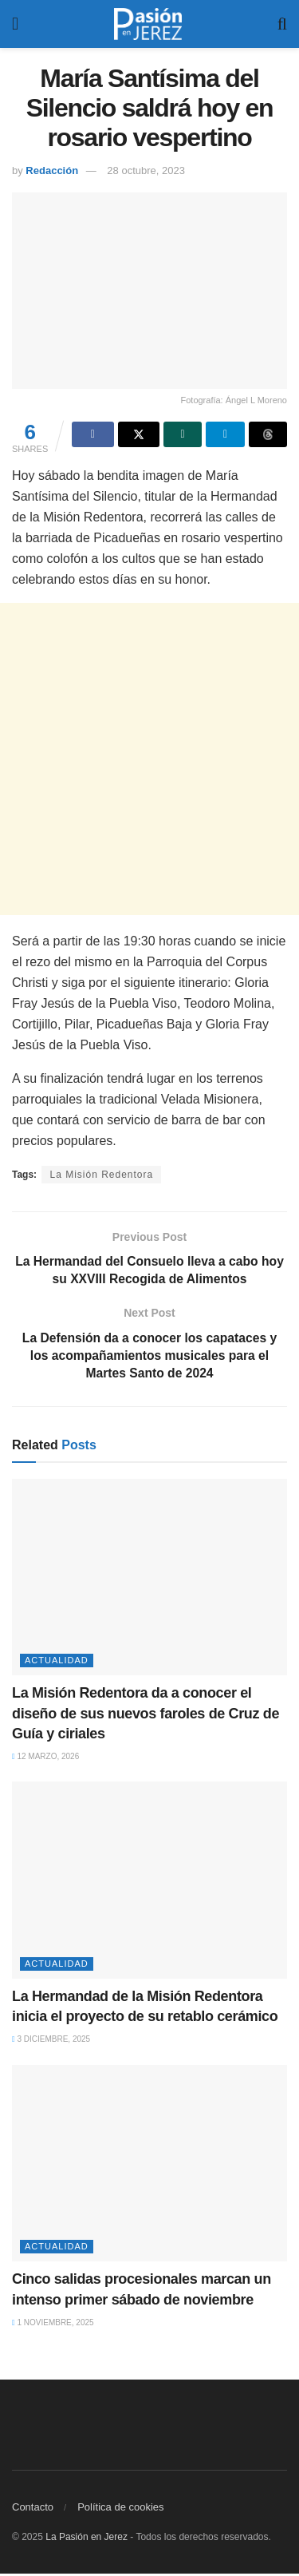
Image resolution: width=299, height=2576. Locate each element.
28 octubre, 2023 (146, 170)
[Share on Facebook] (92, 434)
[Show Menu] (15, 24)
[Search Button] (282, 24)
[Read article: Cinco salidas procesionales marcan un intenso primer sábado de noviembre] (149, 2166)
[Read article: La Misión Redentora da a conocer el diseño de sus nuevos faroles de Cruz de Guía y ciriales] (149, 1579)
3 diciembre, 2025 (51, 2042)
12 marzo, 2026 (45, 1758)
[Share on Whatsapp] (182, 434)
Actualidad (57, 1663)
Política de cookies (120, 2509)
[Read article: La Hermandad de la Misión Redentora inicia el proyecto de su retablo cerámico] (149, 1883)
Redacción (52, 170)
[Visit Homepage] (148, 24)
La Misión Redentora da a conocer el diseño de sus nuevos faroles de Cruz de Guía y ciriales (145, 1716)
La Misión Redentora (101, 1174)
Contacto (32, 2509)
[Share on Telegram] (225, 434)
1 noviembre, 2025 (53, 2324)
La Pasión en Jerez (86, 2539)
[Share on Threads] (268, 434)
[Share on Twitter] (138, 434)
